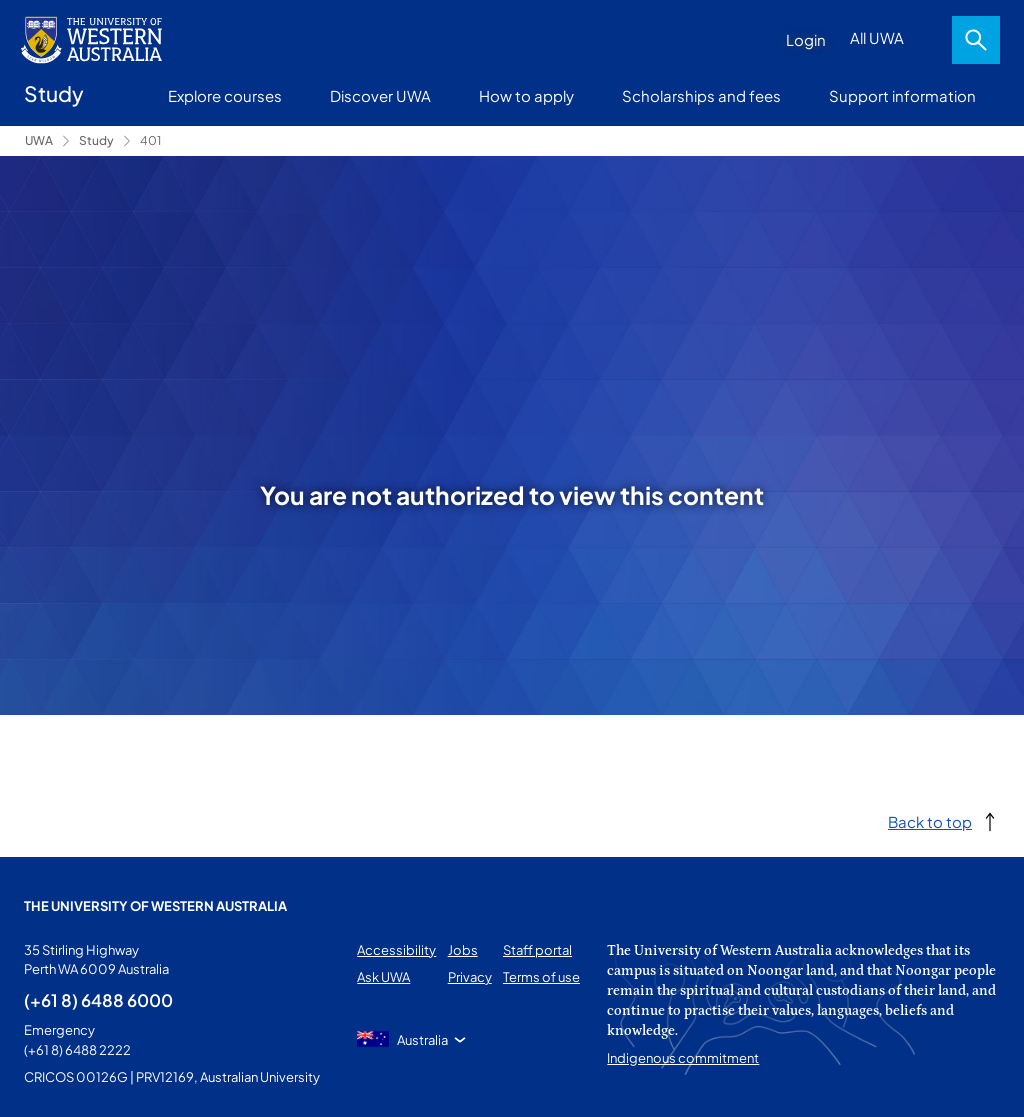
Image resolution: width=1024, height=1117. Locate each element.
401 (150, 140)
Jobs (463, 950)
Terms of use (541, 977)
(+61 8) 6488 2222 (77, 1050)
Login (806, 39)
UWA (39, 140)
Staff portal (537, 950)
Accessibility (396, 950)
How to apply (526, 95)
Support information (902, 95)
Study (96, 140)
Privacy (470, 977)
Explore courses (225, 95)
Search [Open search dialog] (976, 40)
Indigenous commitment (683, 1058)
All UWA (877, 37)
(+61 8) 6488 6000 (98, 1000)
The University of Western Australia (155, 906)
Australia (422, 1040)
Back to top (930, 821)
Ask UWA (383, 977)
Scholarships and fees (701, 95)
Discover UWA (380, 95)
